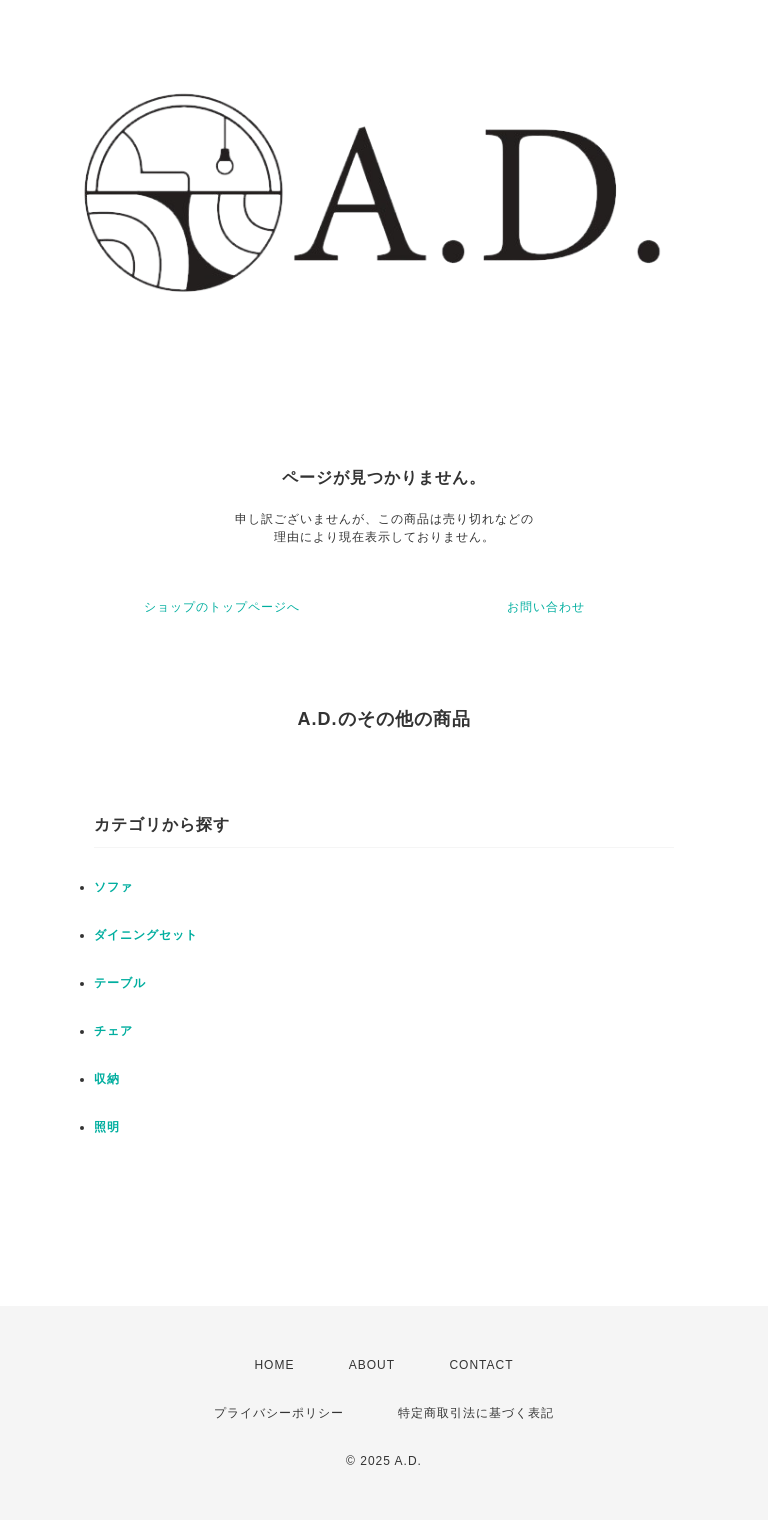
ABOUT (372, 1365)
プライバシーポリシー (279, 1413)
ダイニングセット (146, 935)
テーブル (120, 983)
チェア (113, 1031)
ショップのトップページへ (222, 607)
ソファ (113, 887)
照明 (107, 1127)
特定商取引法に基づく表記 (476, 1413)
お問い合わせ (546, 607)
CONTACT (481, 1365)
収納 (107, 1079)
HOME (274, 1365)
